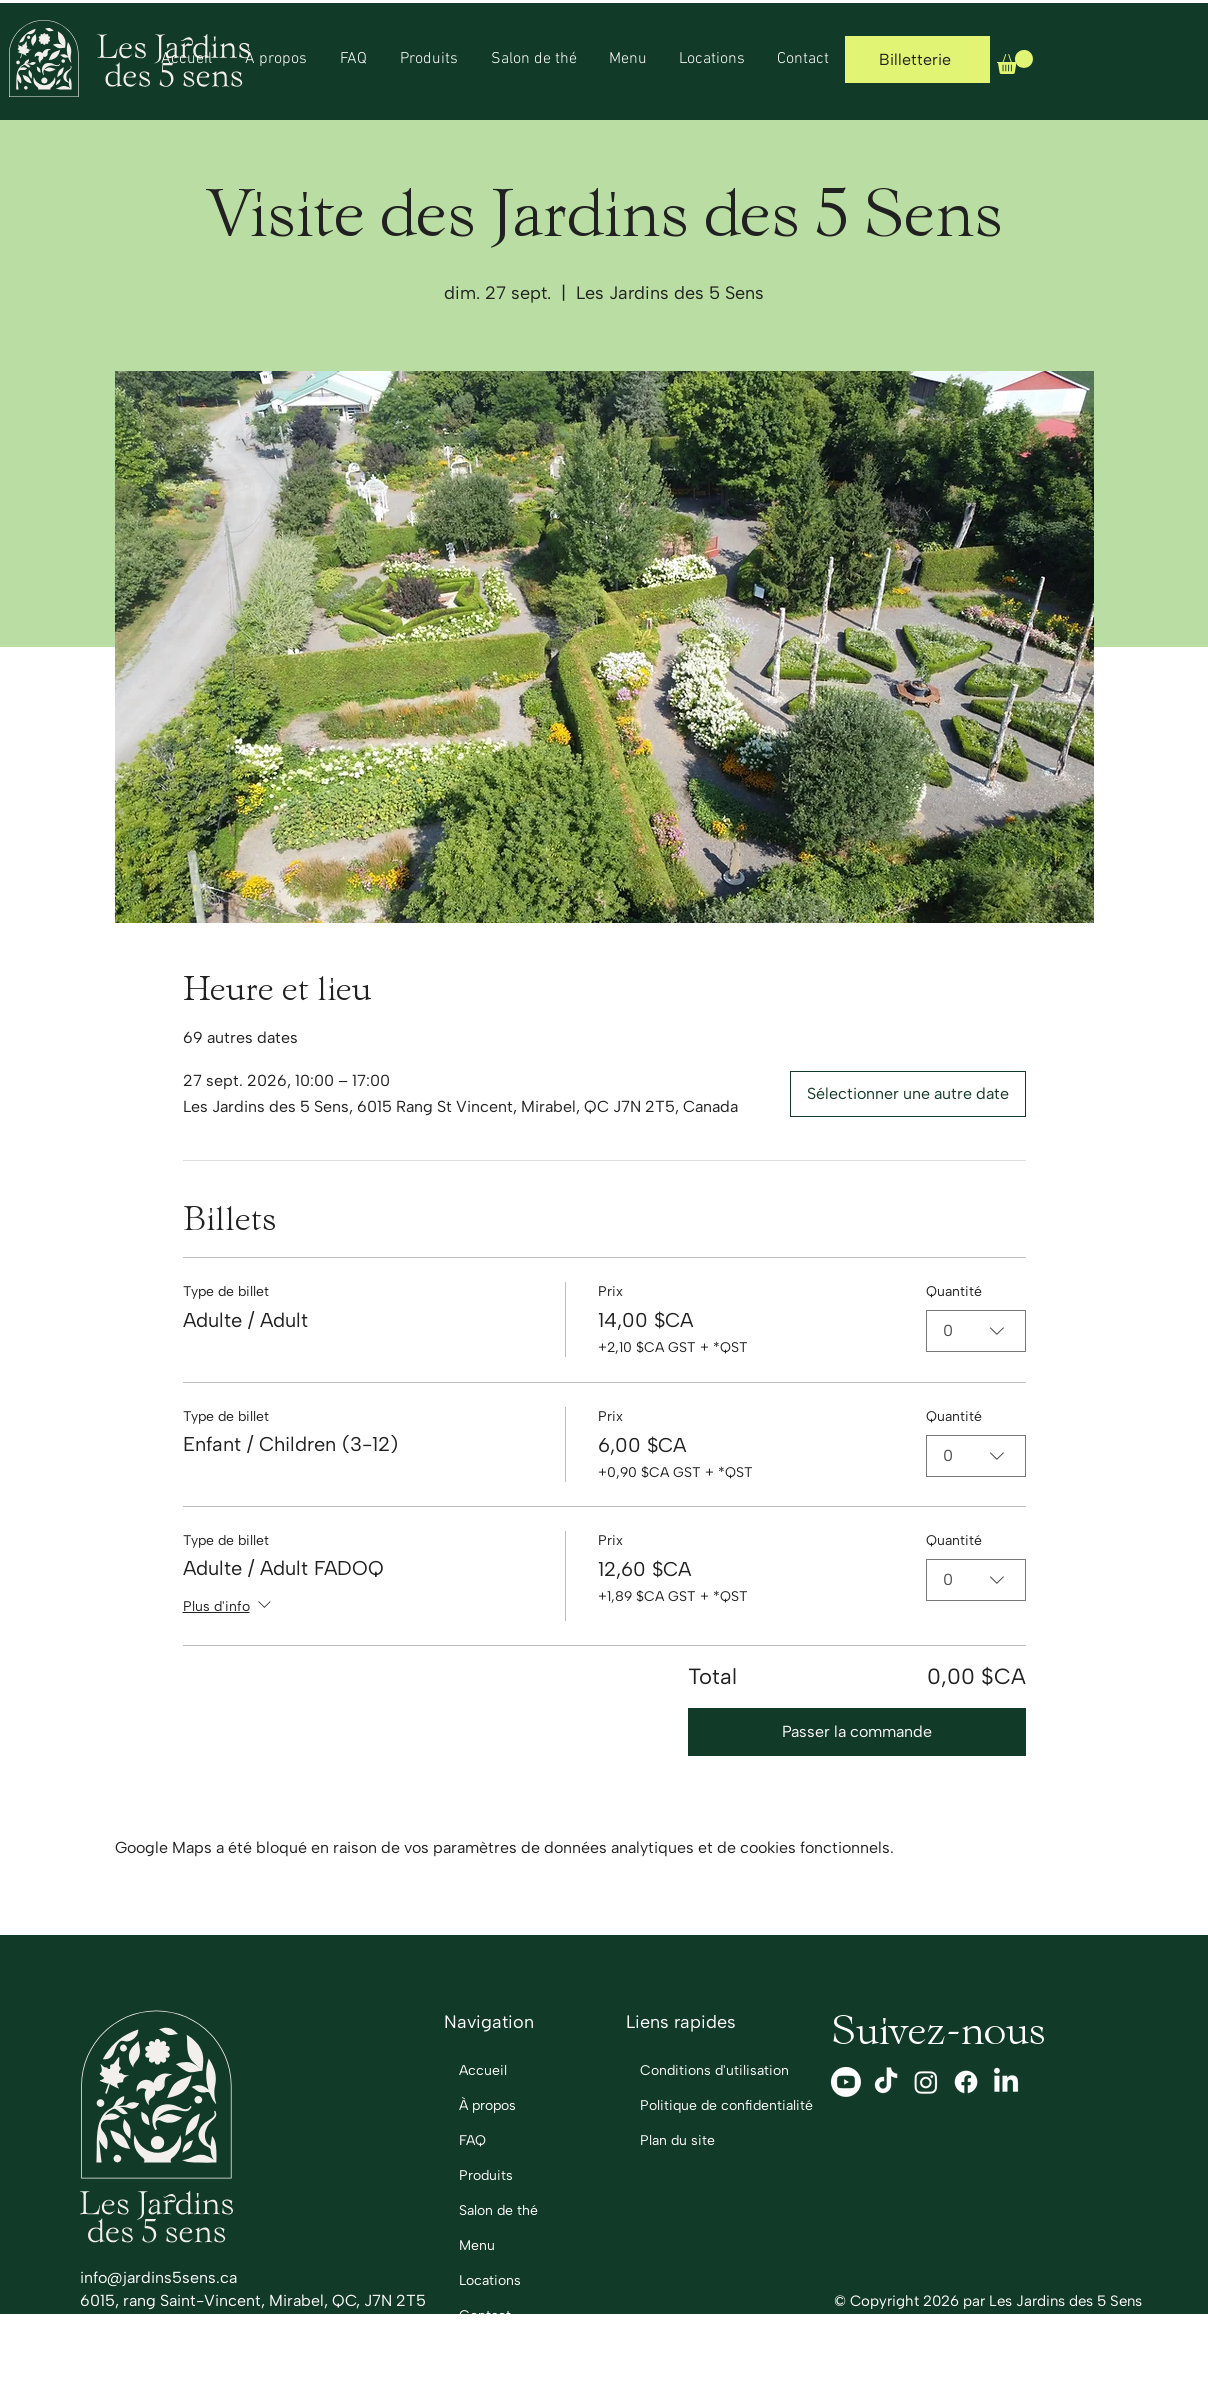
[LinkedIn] (1006, 2082)
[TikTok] (886, 2082)
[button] (1015, 62)
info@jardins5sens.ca (158, 2277)
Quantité (954, 1291)
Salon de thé (498, 2210)
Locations (490, 2280)
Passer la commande (857, 1731)
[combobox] (976, 1331)
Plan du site (677, 2140)
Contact (485, 2315)
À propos (487, 2105)
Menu (477, 2245)
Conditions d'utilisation (701, 2070)
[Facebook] (966, 2082)
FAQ (472, 2140)
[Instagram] (926, 2082)
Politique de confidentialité (701, 2105)
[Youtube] (846, 2082)
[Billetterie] (917, 59)
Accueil (483, 2070)
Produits (486, 2175)
